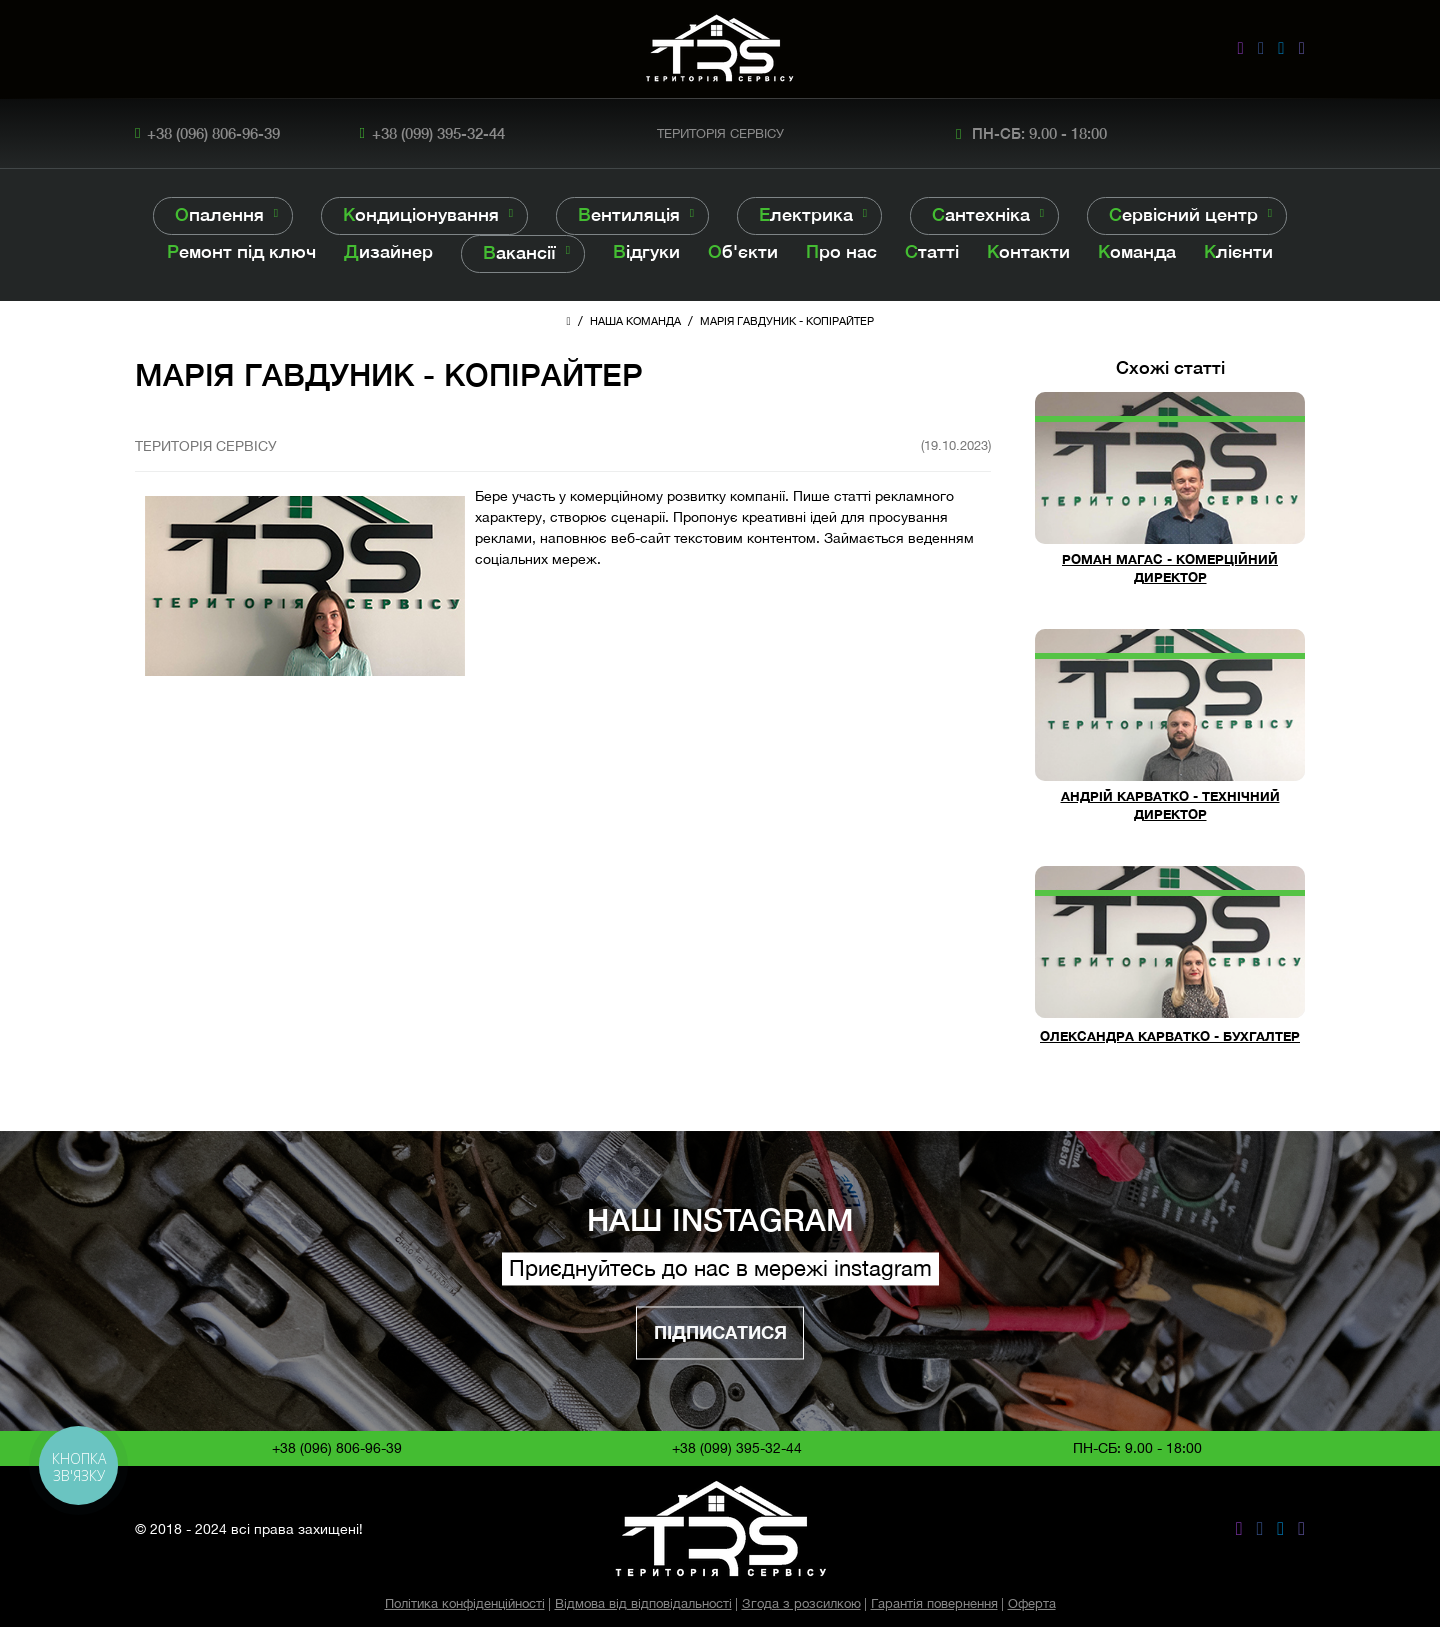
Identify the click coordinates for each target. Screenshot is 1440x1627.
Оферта (1032, 1603)
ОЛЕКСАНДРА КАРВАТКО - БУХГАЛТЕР (1170, 1036)
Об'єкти (743, 251)
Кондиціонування (421, 214)
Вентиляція (629, 214)
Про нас (841, 251)
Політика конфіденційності (465, 1603)
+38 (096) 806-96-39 (213, 133)
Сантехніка (981, 214)
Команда (1137, 251)
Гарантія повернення (934, 1603)
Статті (932, 251)
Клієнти (1238, 251)
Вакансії (519, 252)
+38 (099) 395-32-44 (438, 133)
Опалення (219, 214)
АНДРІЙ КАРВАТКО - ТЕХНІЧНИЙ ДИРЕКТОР (1170, 805)
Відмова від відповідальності (643, 1603)
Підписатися (720, 1332)
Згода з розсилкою (801, 1603)
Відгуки (646, 251)
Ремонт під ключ (241, 251)
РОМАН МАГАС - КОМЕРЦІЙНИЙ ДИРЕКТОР (1170, 568)
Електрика (806, 214)
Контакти (1028, 251)
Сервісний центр (1183, 214)
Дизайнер (388, 251)
